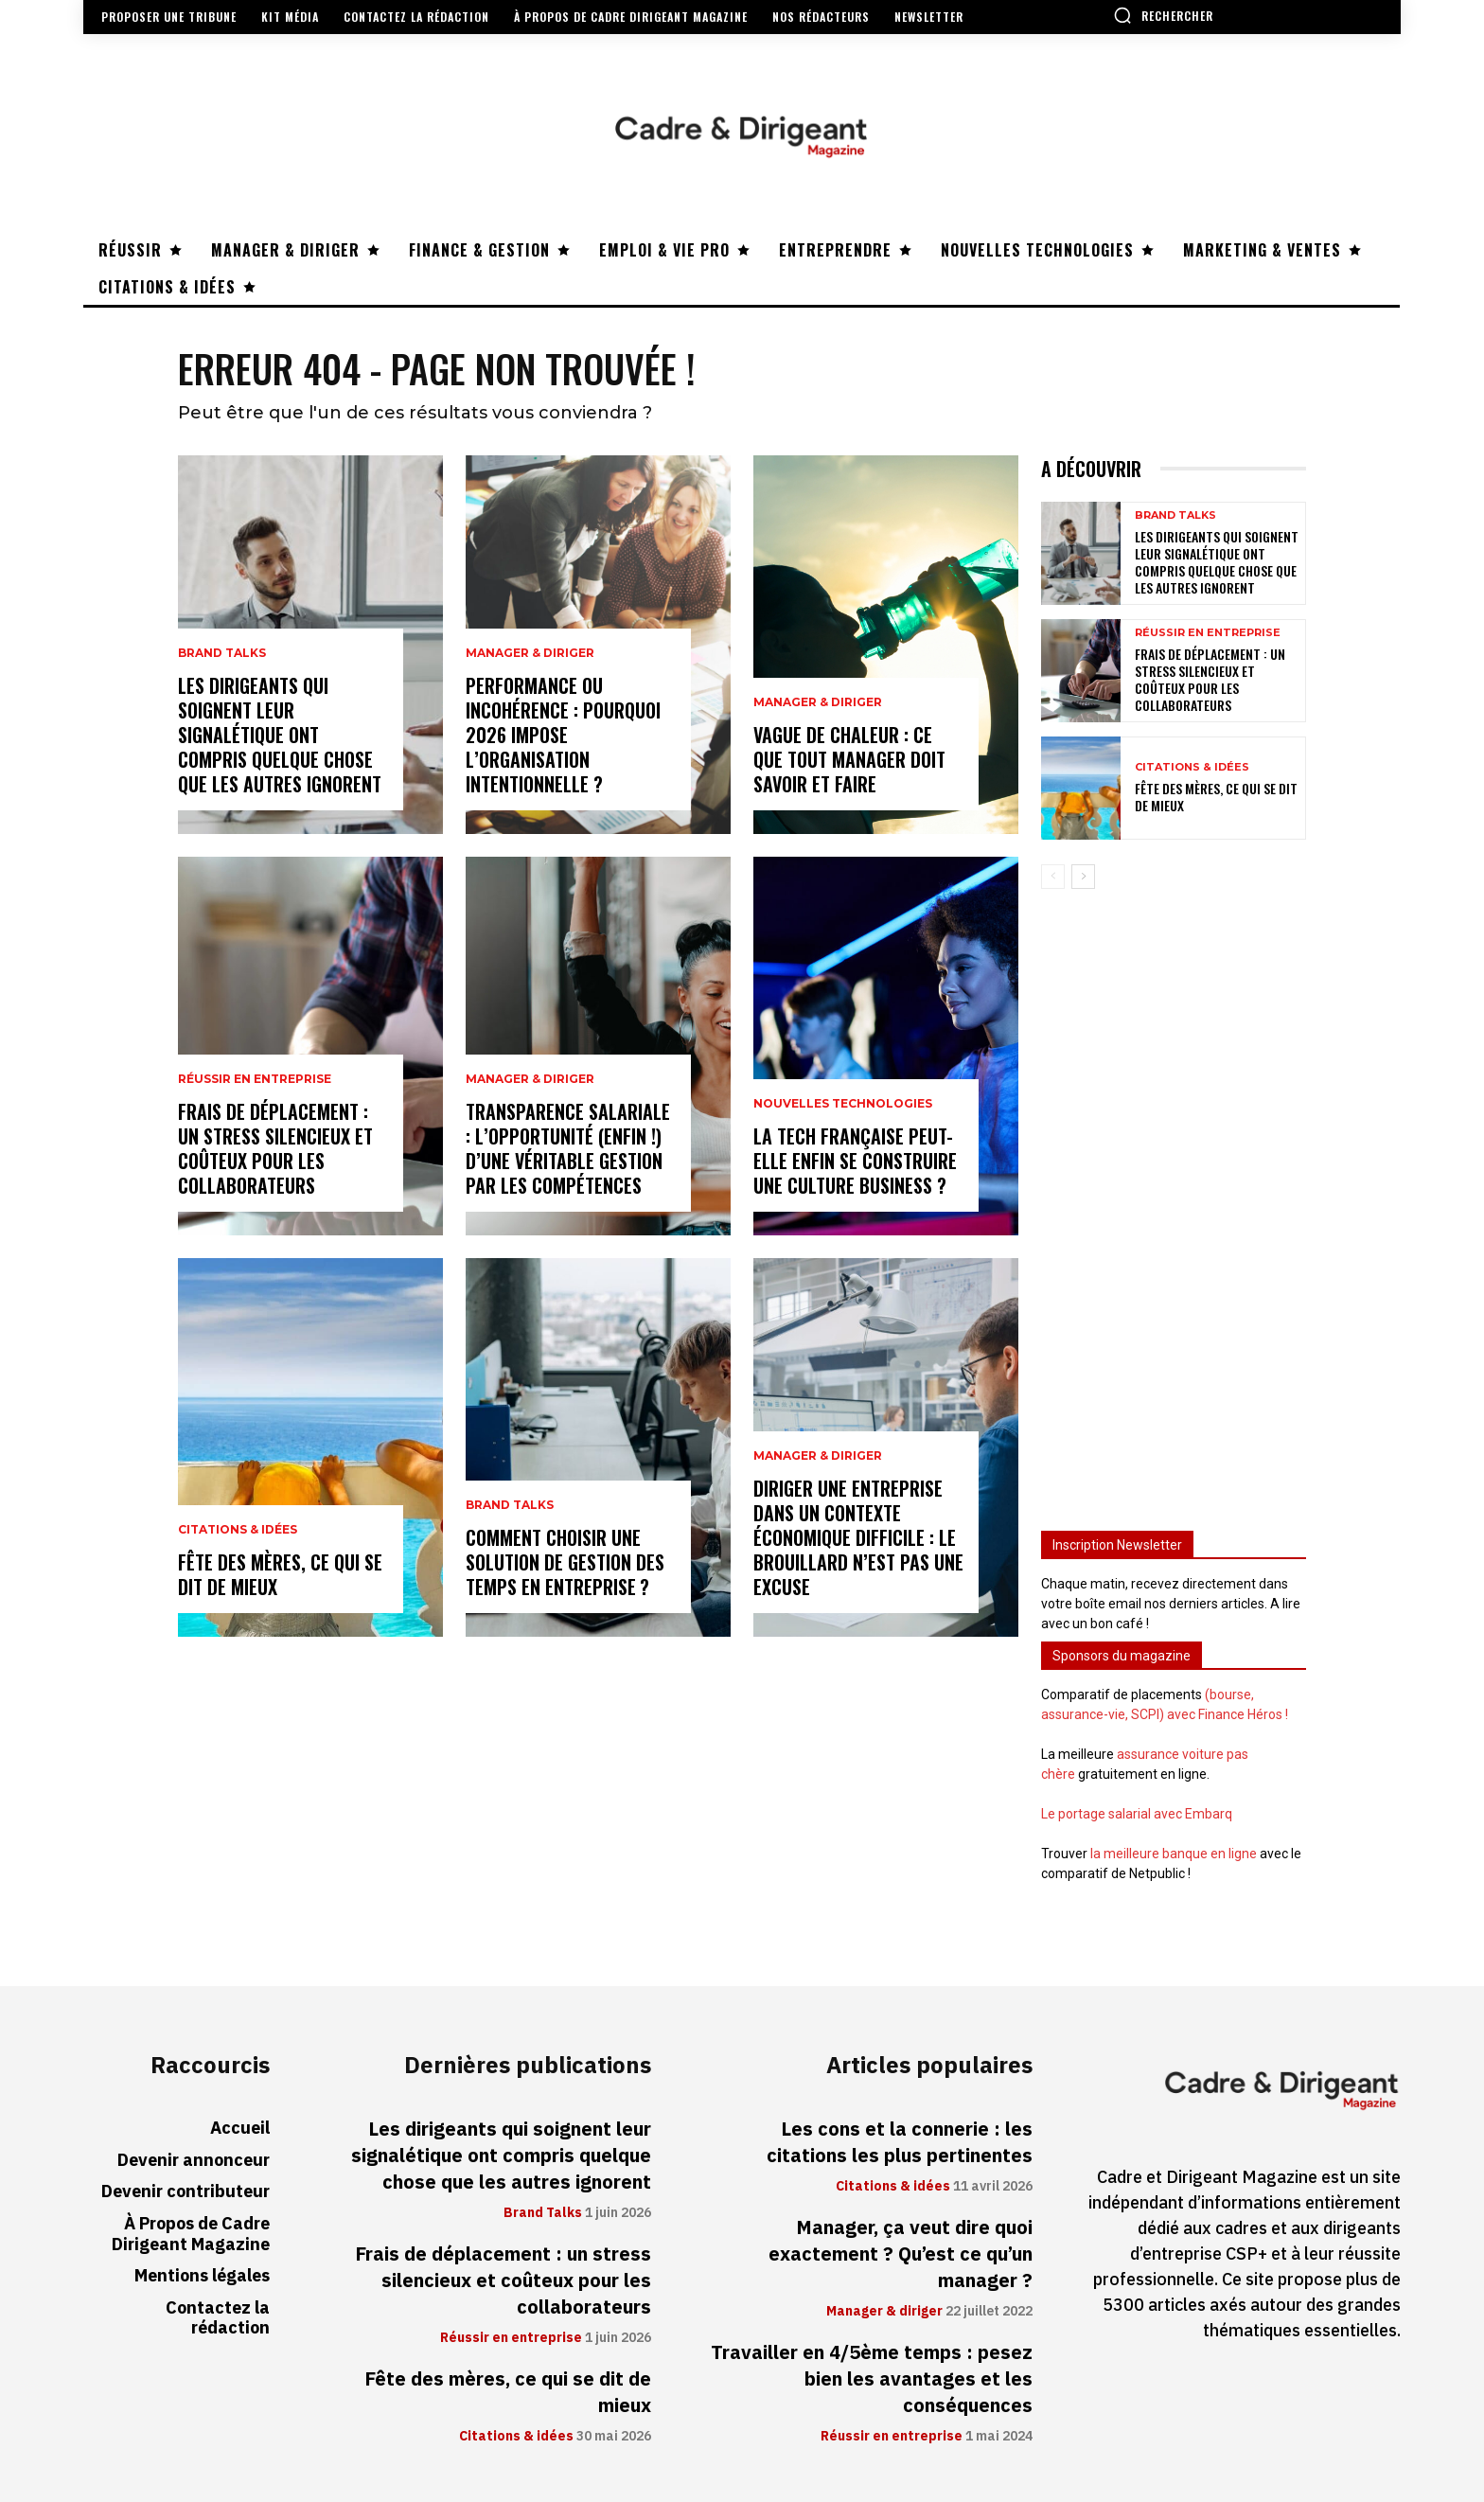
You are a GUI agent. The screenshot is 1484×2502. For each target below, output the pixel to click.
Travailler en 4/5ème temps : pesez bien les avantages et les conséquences (872, 2379)
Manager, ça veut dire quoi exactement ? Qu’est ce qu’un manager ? (900, 2254)
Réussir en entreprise (254, 1079)
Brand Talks (222, 653)
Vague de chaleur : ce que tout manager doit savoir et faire (849, 759)
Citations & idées (237, 1529)
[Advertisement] (1173, 1201)
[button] (1163, 15)
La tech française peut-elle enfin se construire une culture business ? (855, 1160)
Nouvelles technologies (842, 1103)
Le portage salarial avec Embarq (1136, 1813)
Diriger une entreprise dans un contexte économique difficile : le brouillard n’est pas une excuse (858, 1537)
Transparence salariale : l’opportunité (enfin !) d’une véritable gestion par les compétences (568, 1148)
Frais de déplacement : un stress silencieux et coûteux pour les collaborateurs (275, 1148)
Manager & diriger (530, 653)
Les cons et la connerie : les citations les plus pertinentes (900, 2142)
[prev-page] (1053, 876)
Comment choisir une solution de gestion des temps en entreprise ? (565, 1562)
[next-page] (1083, 876)
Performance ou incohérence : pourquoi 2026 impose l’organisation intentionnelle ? (563, 734)
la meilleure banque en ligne (1173, 1853)
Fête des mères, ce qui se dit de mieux (280, 1574)
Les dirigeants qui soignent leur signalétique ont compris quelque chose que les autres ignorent (279, 734)
